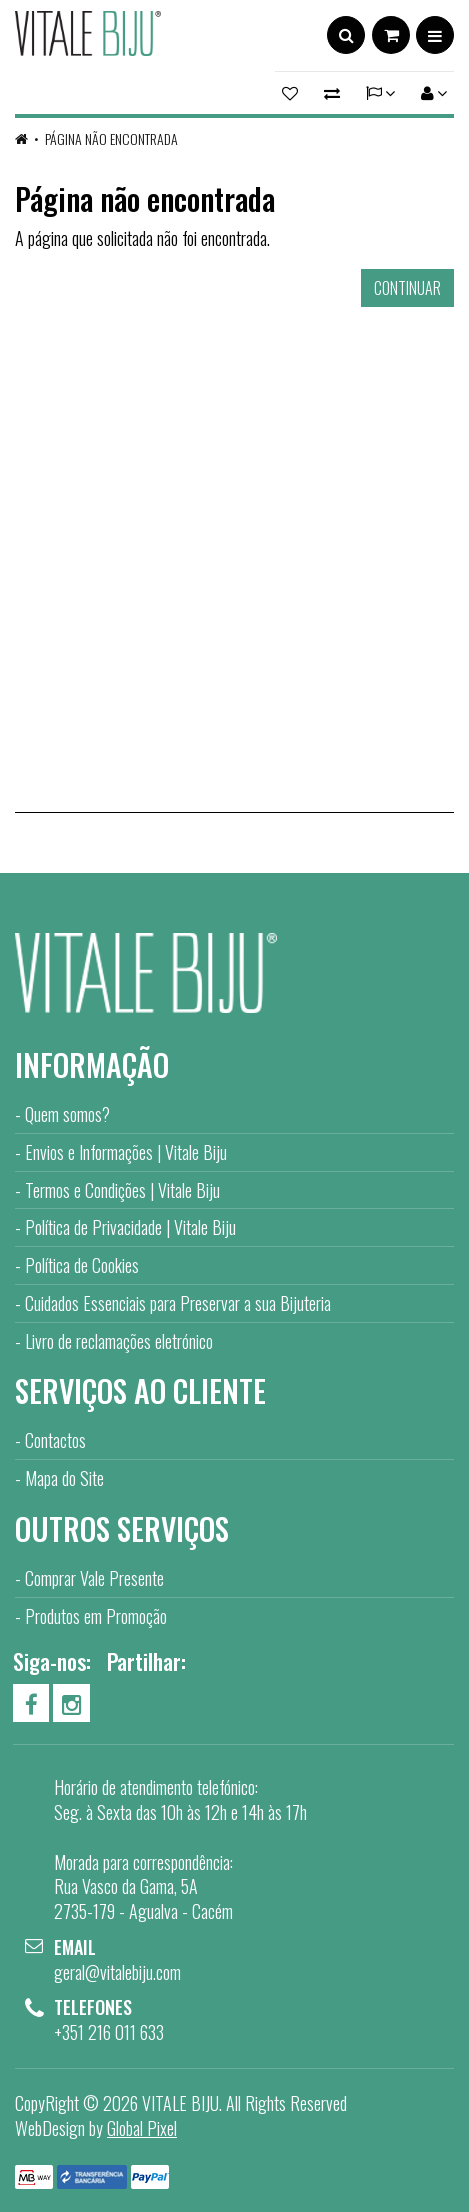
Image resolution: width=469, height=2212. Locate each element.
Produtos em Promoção (96, 1616)
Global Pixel (142, 2128)
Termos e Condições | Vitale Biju (122, 1190)
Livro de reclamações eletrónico (119, 1341)
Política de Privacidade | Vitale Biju (130, 1227)
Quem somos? (67, 1114)
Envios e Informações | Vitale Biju (126, 1152)
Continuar (407, 288)
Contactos (55, 1440)
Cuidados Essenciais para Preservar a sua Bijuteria (178, 1303)
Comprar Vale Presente (94, 1578)
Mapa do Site (64, 1478)
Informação (92, 1064)
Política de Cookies (82, 1265)
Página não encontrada (111, 138)
